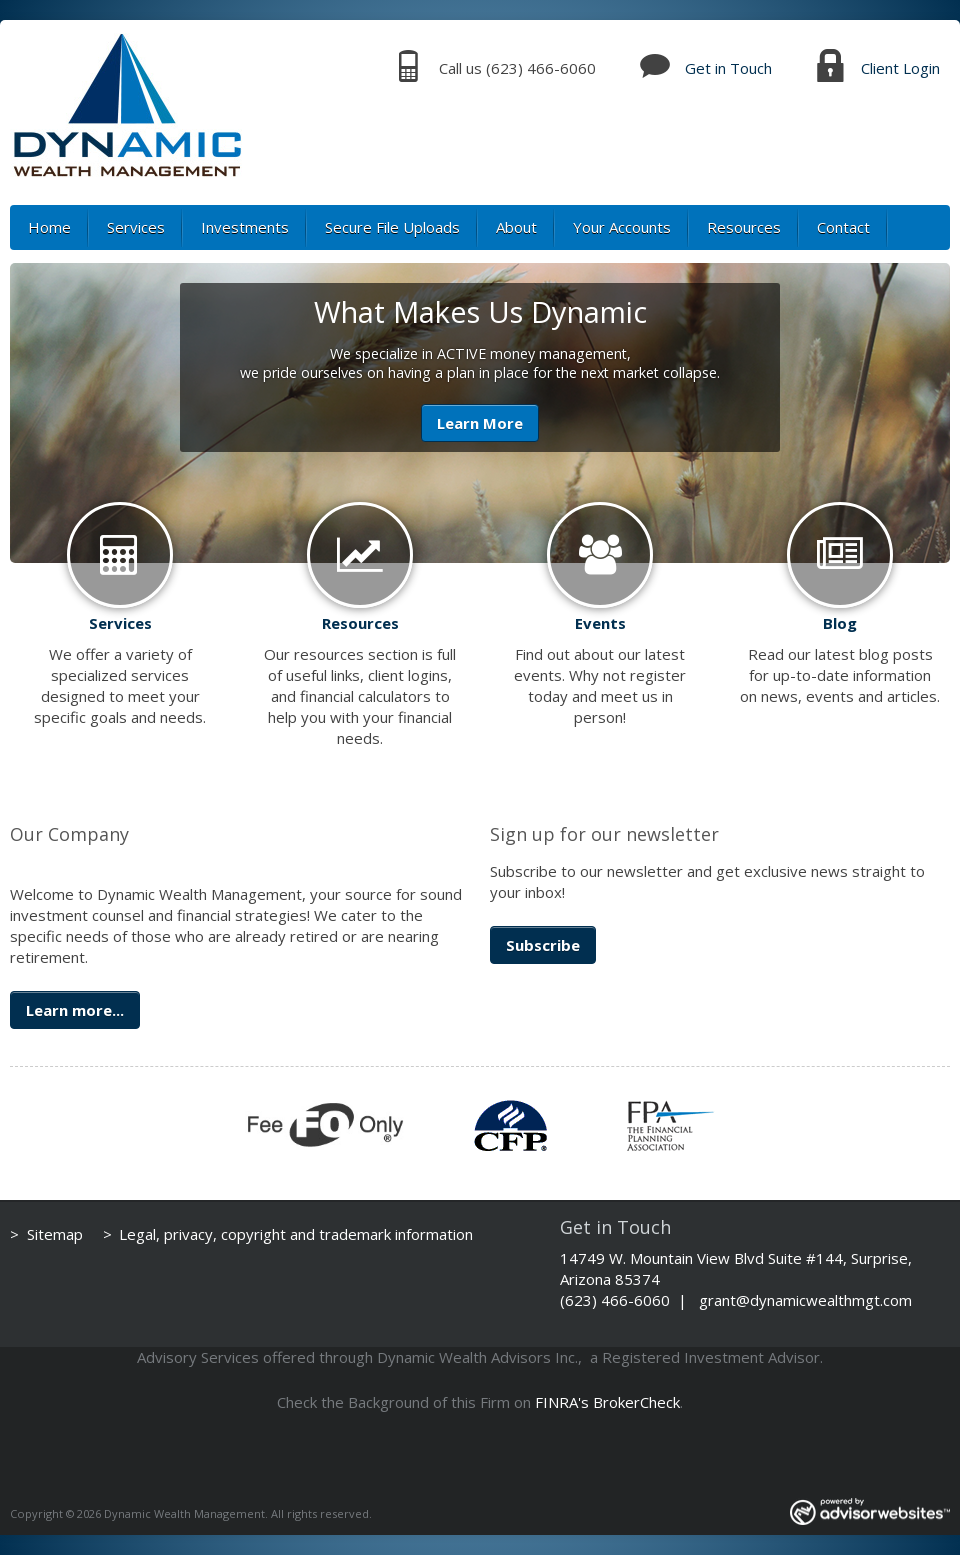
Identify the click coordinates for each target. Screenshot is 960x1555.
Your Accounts (622, 227)
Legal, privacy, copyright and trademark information (296, 1234)
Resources (744, 227)
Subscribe (543, 945)
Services (136, 227)
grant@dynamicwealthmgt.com (805, 1300)
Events (600, 623)
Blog (840, 623)
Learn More (480, 423)
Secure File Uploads (392, 227)
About (516, 227)
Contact (843, 227)
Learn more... (75, 1010)
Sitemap (55, 1234)
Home (49, 227)
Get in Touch (728, 68)
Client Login (900, 68)
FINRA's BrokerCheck (607, 1402)
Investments (245, 227)
